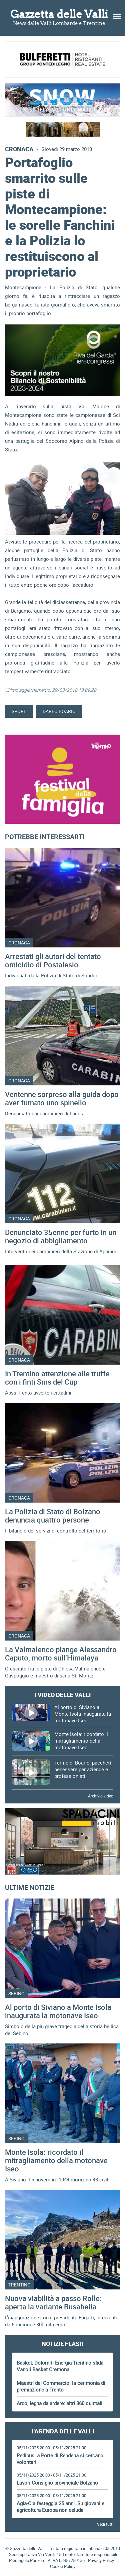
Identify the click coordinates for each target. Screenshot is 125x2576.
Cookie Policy (62, 2566)
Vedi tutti (105, 2524)
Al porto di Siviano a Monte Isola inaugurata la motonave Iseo (82, 1714)
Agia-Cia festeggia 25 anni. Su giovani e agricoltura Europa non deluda (60, 2506)
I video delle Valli (63, 1695)
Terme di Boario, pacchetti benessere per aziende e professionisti (83, 1769)
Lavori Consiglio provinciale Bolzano (57, 2482)
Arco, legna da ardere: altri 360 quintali (59, 2403)
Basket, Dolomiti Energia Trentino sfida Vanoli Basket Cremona (60, 2366)
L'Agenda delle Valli (62, 2431)
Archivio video (100, 1795)
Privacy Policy (101, 2560)
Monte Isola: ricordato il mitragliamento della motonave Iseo (81, 1741)
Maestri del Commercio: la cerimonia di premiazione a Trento (61, 2386)
